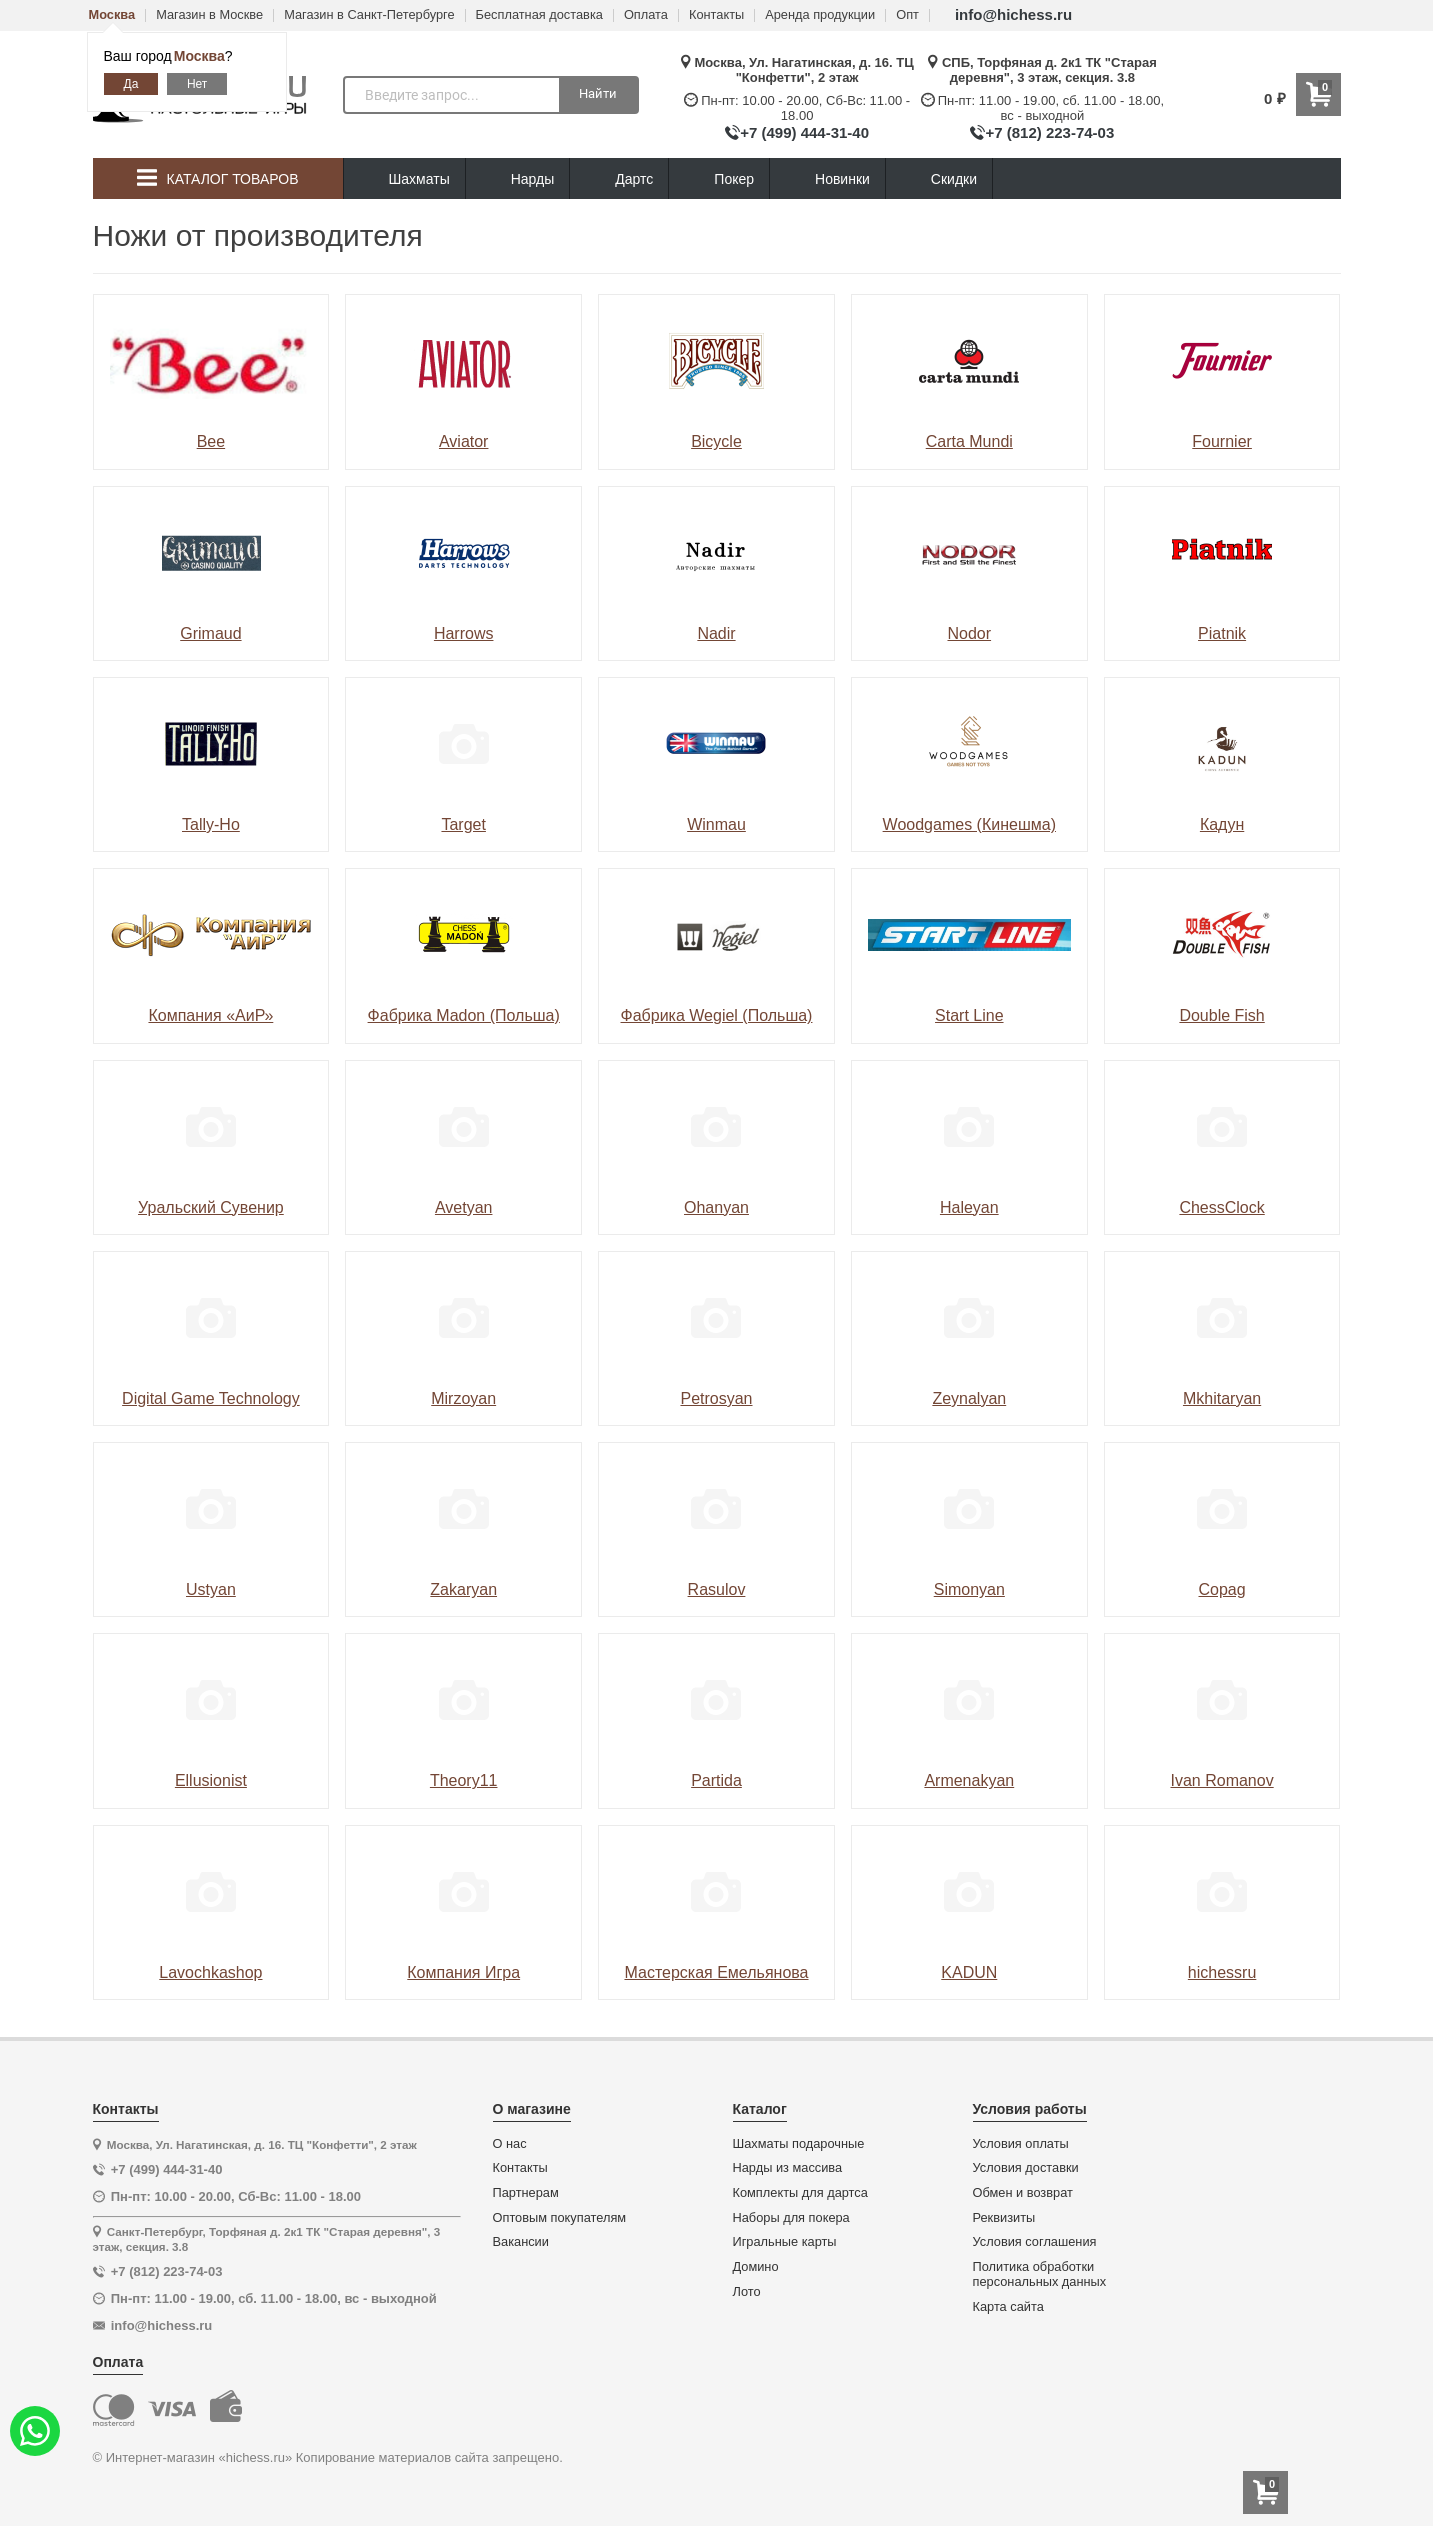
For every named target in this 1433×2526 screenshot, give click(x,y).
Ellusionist (211, 1780)
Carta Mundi (969, 441)
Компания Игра (463, 1972)
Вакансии (521, 2242)
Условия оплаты (1021, 2144)
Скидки (939, 181)
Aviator (464, 441)
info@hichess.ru (1013, 14)
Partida (716, 1780)
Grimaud (210, 633)
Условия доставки (1026, 2168)
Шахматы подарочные (799, 2144)
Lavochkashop (210, 1972)
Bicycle (716, 441)
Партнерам (526, 2193)
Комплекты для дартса (800, 2193)
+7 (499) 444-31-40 (804, 132)
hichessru (1222, 1972)
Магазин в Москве (209, 15)
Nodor (970, 633)
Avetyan (464, 1207)
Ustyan (211, 1589)
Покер (719, 179)
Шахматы (404, 179)
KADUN (969, 1972)
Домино (756, 2267)
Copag (1222, 1589)
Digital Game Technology (211, 1398)
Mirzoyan (463, 1398)
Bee (211, 441)
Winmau (716, 824)
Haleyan (969, 1207)
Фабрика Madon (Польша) (464, 1015)
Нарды (518, 179)
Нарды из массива (788, 2168)
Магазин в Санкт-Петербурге (369, 15)
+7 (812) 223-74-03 (1049, 132)
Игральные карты (785, 2242)
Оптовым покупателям (560, 2218)
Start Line (969, 1015)
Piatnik (1222, 633)
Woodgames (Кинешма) (969, 824)
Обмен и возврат (1023, 2193)
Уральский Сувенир (211, 1207)
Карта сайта (1008, 2307)
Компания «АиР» (210, 1015)
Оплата (646, 15)
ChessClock (1221, 1207)
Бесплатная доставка (539, 15)
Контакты (716, 15)
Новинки (827, 179)
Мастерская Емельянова (716, 1972)
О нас (510, 2144)
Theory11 (464, 1780)
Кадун (1222, 824)
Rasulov (717, 1589)
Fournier (1222, 441)
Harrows (464, 633)
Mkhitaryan (1222, 1398)
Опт (907, 15)
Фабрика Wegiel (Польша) (717, 1015)
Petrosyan (716, 1398)
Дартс (619, 179)
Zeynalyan (969, 1398)
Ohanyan (716, 1207)
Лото (747, 2292)
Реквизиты (1004, 2218)
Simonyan (969, 1589)
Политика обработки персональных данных (1040, 2274)
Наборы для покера (791, 2218)
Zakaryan (463, 1589)
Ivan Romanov (1222, 1780)
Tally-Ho (211, 824)
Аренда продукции (820, 15)
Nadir (716, 633)
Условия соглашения (1035, 2242)
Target (463, 824)
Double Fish (1221, 1015)
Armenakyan (969, 1780)
